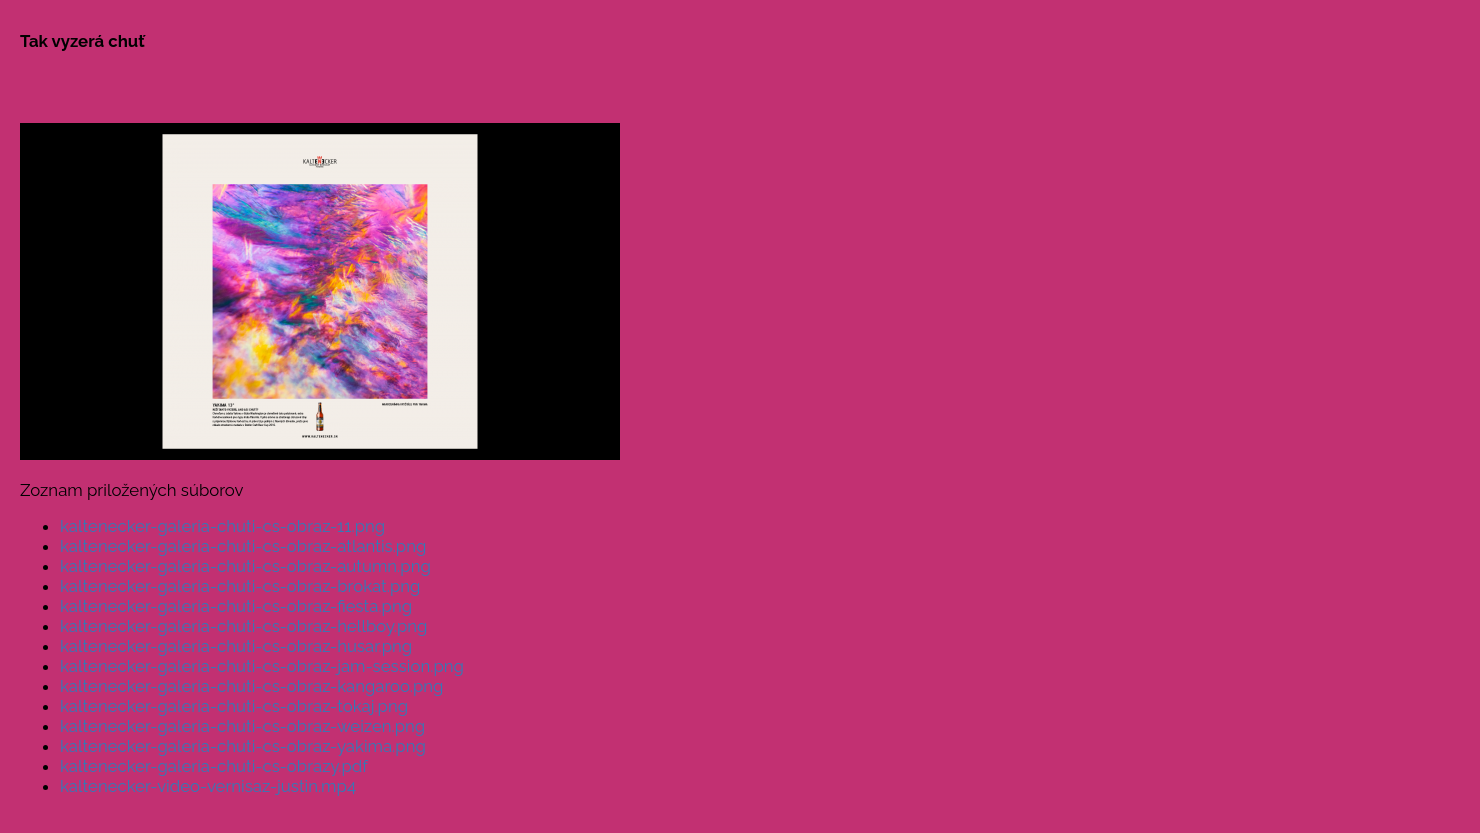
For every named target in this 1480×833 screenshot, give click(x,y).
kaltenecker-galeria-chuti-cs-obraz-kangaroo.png (251, 686)
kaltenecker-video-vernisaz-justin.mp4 (208, 786)
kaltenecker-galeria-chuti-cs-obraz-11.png (222, 526)
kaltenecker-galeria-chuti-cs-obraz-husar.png (236, 646)
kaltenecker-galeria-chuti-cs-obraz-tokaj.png (234, 706)
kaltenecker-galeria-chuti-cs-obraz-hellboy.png (244, 626)
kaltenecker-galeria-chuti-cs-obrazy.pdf (214, 766)
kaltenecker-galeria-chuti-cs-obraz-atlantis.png (243, 546)
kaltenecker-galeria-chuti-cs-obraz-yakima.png (243, 746)
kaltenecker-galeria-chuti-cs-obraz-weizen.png (242, 726)
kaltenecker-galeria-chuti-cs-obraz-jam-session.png (262, 666)
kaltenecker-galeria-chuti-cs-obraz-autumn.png (245, 566)
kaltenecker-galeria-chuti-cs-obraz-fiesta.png (236, 606)
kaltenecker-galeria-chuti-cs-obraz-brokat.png (240, 586)
